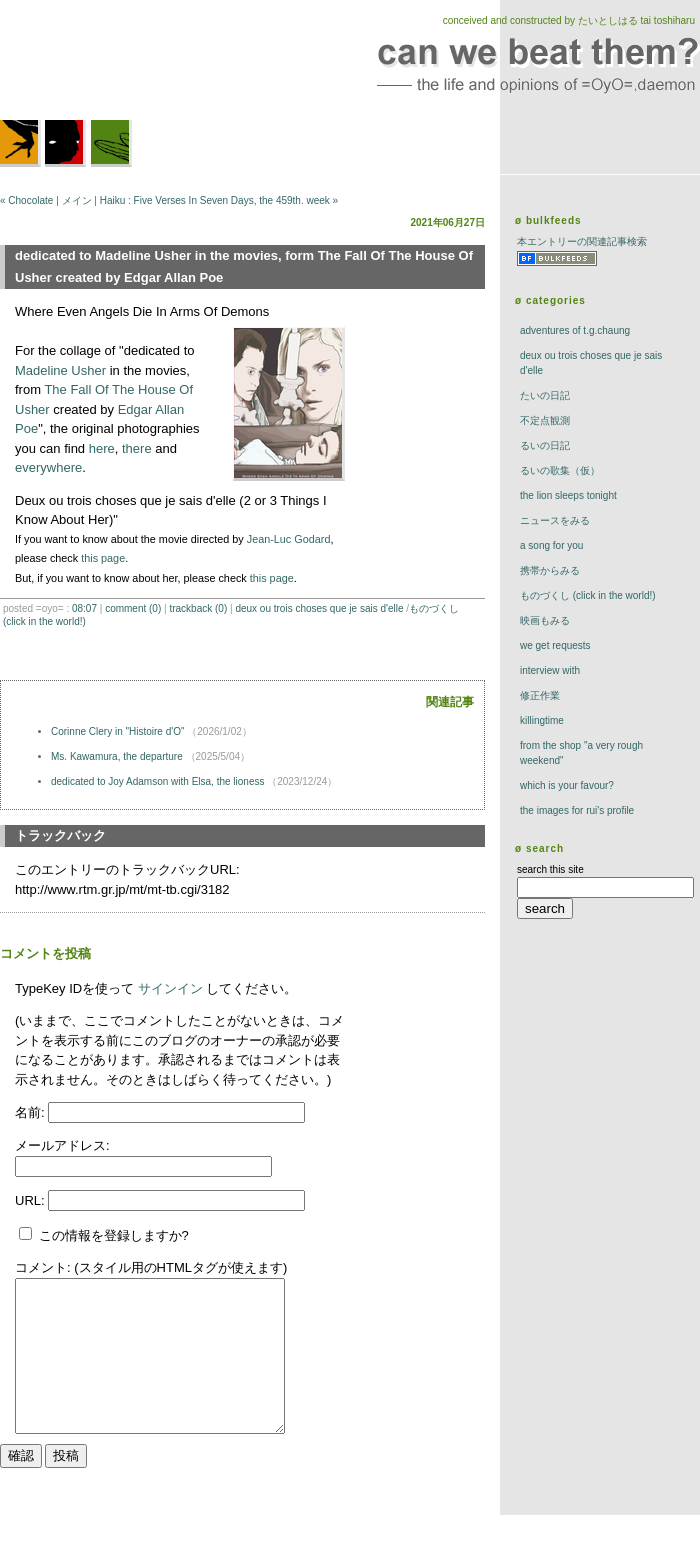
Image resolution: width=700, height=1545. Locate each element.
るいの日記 (545, 445)
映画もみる (545, 620)
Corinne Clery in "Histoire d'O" (118, 731)
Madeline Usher (60, 370)
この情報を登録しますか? (104, 1235)
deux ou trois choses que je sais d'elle (319, 608)
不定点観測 (545, 420)
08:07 (84, 608)
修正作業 (540, 695)
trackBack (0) (198, 608)
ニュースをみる (555, 520)
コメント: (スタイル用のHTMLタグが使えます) (151, 1267)
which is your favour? (567, 785)
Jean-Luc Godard (289, 539)
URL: (31, 1200)
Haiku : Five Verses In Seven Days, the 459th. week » (219, 200)
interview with (550, 670)
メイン (77, 200)
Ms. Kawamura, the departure (117, 756)
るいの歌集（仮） (560, 470)
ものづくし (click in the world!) (588, 595)
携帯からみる (550, 570)
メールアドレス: (62, 1145)
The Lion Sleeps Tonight (568, 495)
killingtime (542, 720)
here (102, 448)
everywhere (48, 467)
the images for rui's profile (577, 810)
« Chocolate (26, 200)
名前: (31, 1112)
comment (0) (133, 608)
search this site (550, 869)
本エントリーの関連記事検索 (582, 241)
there (137, 448)
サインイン (170, 988)
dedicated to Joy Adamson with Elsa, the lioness (157, 781)
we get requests (555, 645)
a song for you (551, 545)
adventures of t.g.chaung (575, 330)
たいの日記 (545, 395)
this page (103, 558)
